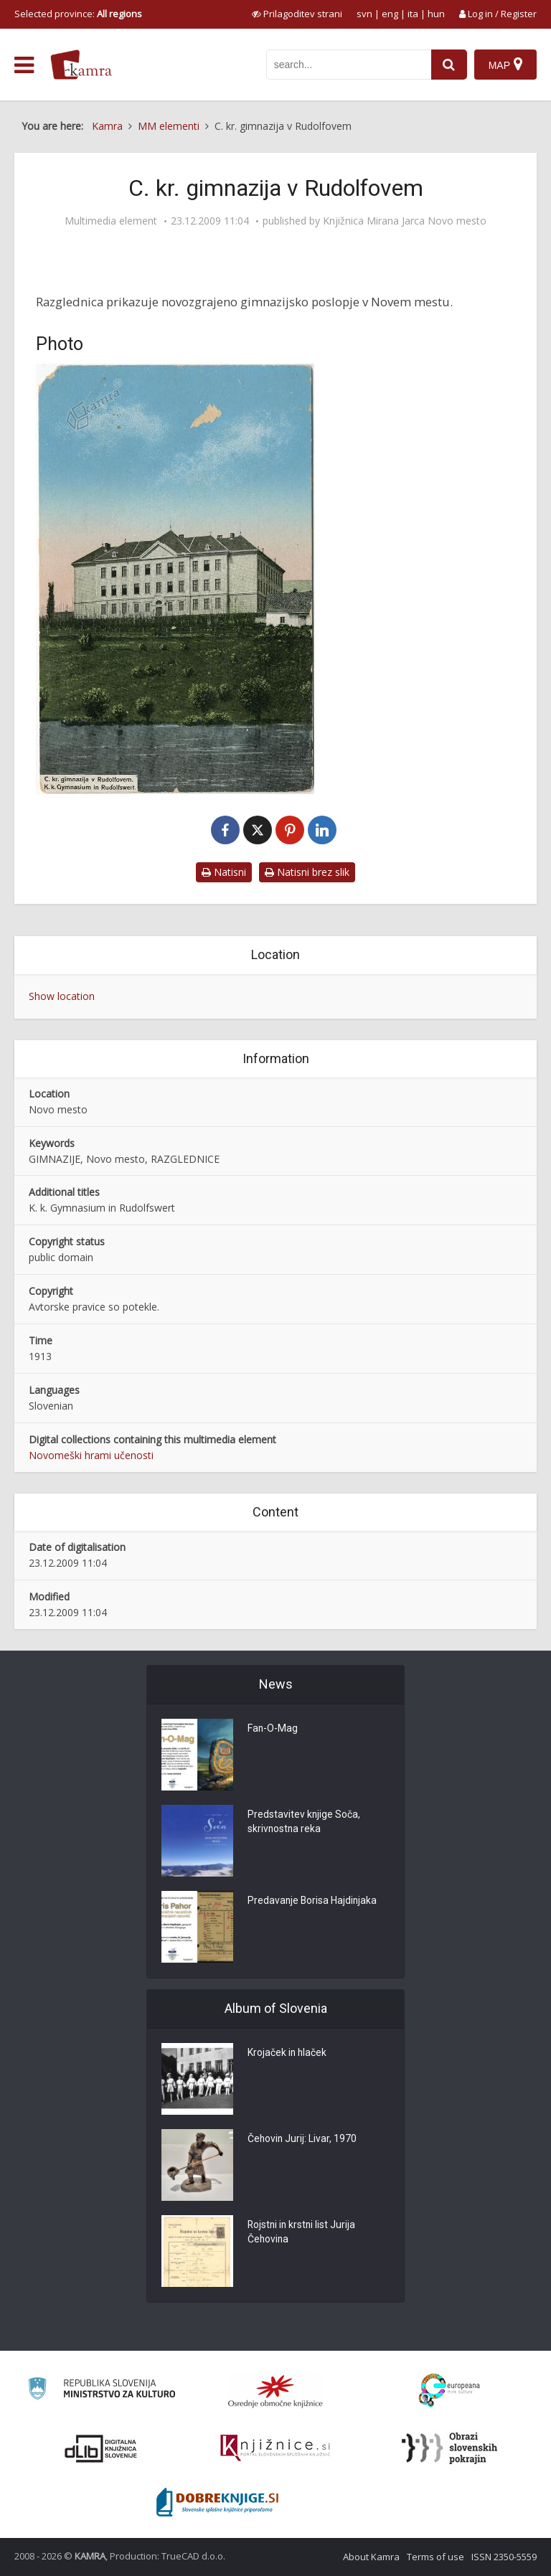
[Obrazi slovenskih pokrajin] (449, 2448)
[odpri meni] (24, 65)
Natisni (224, 872)
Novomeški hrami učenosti (91, 1455)
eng (390, 13)
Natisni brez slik (307, 872)
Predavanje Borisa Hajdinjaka (313, 1901)
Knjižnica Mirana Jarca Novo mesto (404, 220)
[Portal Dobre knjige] (217, 2502)
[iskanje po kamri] (348, 64)
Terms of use (435, 2556)
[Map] (505, 64)
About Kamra (371, 2556)
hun (436, 13)
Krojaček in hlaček (288, 2054)
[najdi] (449, 64)
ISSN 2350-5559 (504, 2556)
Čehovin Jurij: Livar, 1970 (303, 2140)
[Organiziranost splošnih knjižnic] (275, 2391)
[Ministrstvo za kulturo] (101, 2390)
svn (364, 13)
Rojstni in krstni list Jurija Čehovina (303, 2233)
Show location (62, 996)
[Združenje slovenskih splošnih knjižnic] (275, 2448)
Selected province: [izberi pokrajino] (78, 13)
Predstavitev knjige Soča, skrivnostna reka (304, 1823)
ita (413, 13)
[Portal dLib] (101, 2448)
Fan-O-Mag (273, 1729)
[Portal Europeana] (449, 2390)
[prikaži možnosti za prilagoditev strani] (297, 13)
